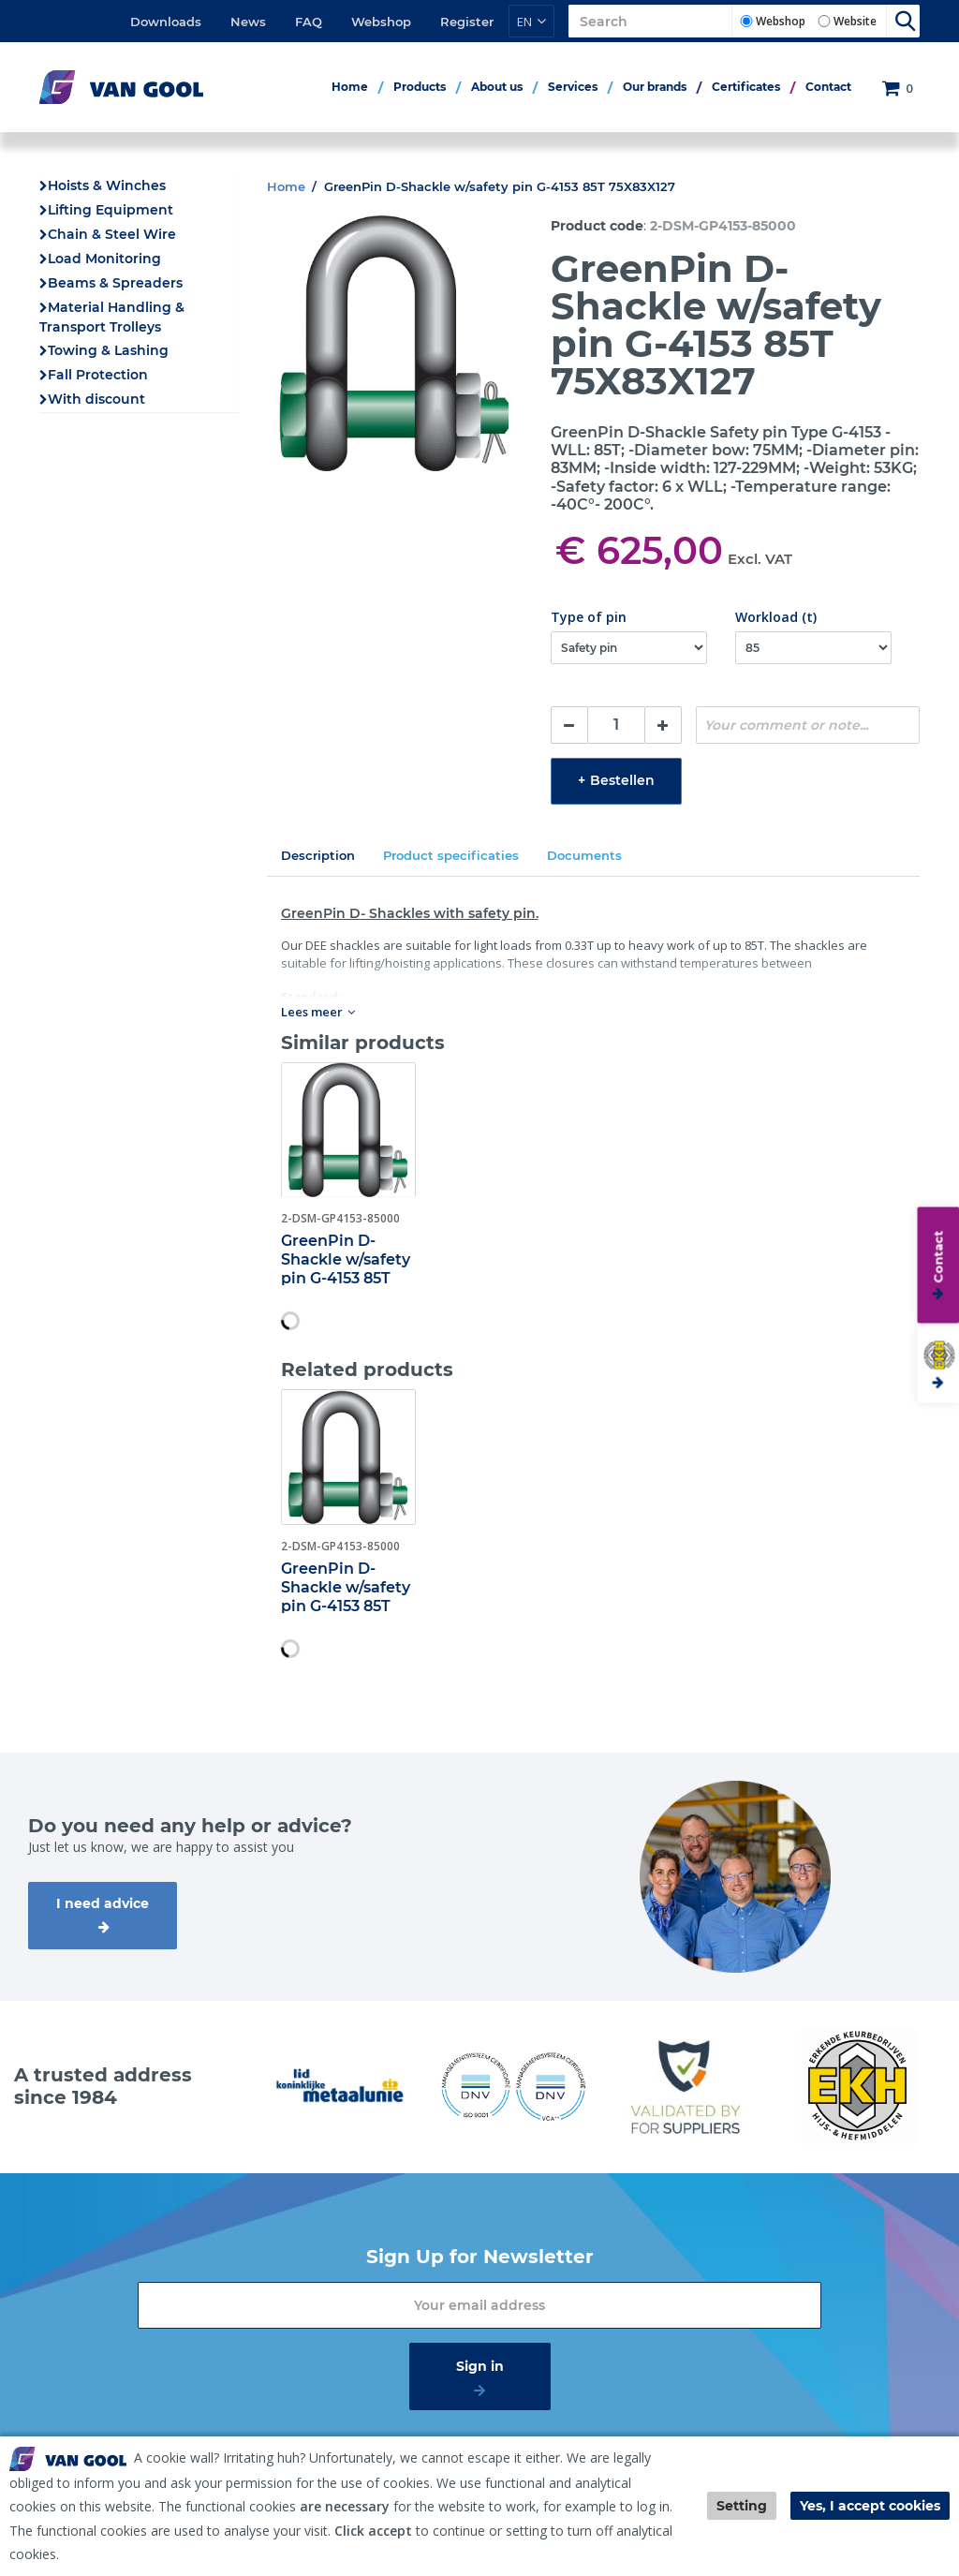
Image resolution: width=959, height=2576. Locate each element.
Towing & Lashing (108, 350)
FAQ (308, 21)
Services (573, 87)
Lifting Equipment (110, 209)
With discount (96, 399)
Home (350, 87)
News (248, 21)
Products (419, 87)
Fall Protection (98, 374)
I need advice (102, 1903)
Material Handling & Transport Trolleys (111, 317)
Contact (828, 87)
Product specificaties (451, 855)
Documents (584, 855)
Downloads (165, 21)
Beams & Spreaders (115, 282)
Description (318, 855)
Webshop (381, 21)
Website (855, 21)
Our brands (654, 87)
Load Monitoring (104, 258)
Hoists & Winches (107, 185)
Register (467, 21)
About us (497, 87)
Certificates (746, 87)
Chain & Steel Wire (112, 234)
